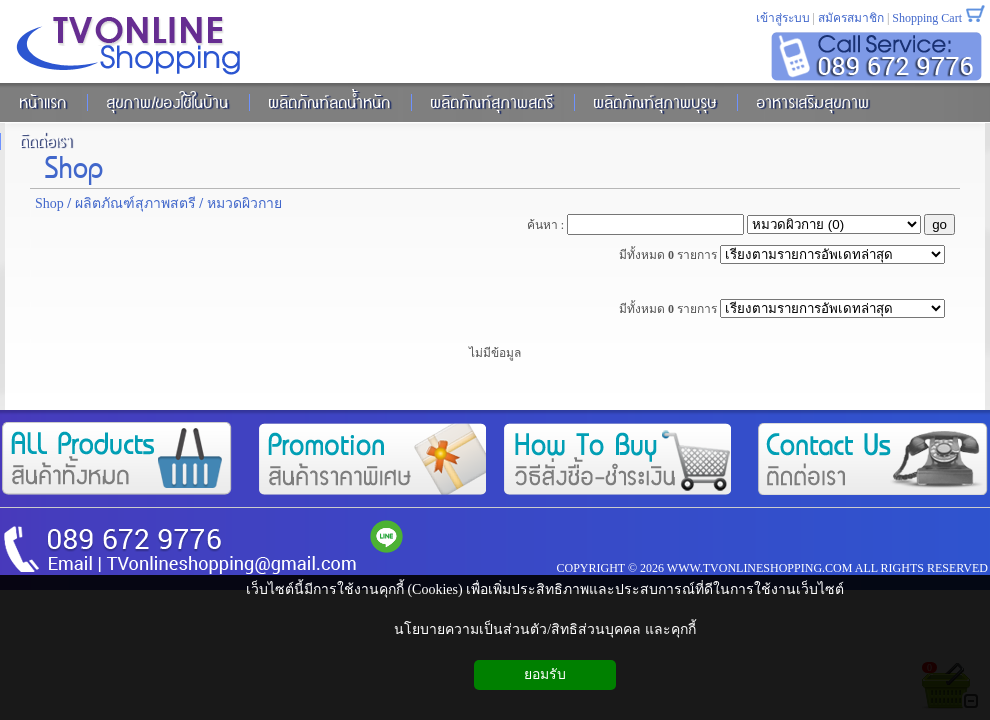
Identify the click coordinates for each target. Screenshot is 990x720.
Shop (74, 164)
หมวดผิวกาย (244, 203)
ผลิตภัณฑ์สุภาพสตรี (135, 203)
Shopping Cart (927, 18)
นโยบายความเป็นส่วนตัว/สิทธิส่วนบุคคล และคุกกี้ (544, 629)
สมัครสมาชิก (851, 18)
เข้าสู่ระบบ (783, 18)
